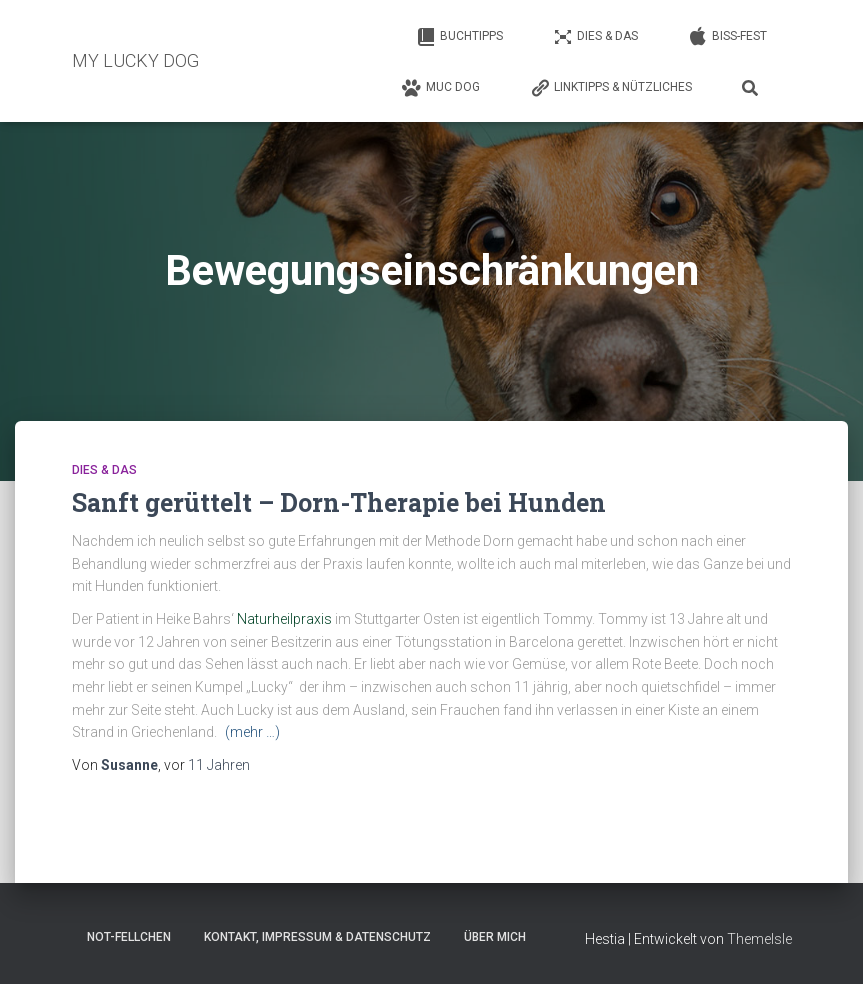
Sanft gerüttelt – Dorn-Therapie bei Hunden (339, 502)
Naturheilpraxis (286, 619)
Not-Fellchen (129, 937)
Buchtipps (459, 37)
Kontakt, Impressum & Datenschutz (317, 937)
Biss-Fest (727, 37)
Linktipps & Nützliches (611, 88)
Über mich (495, 937)
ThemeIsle (759, 939)
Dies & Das (595, 37)
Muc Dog (441, 88)
